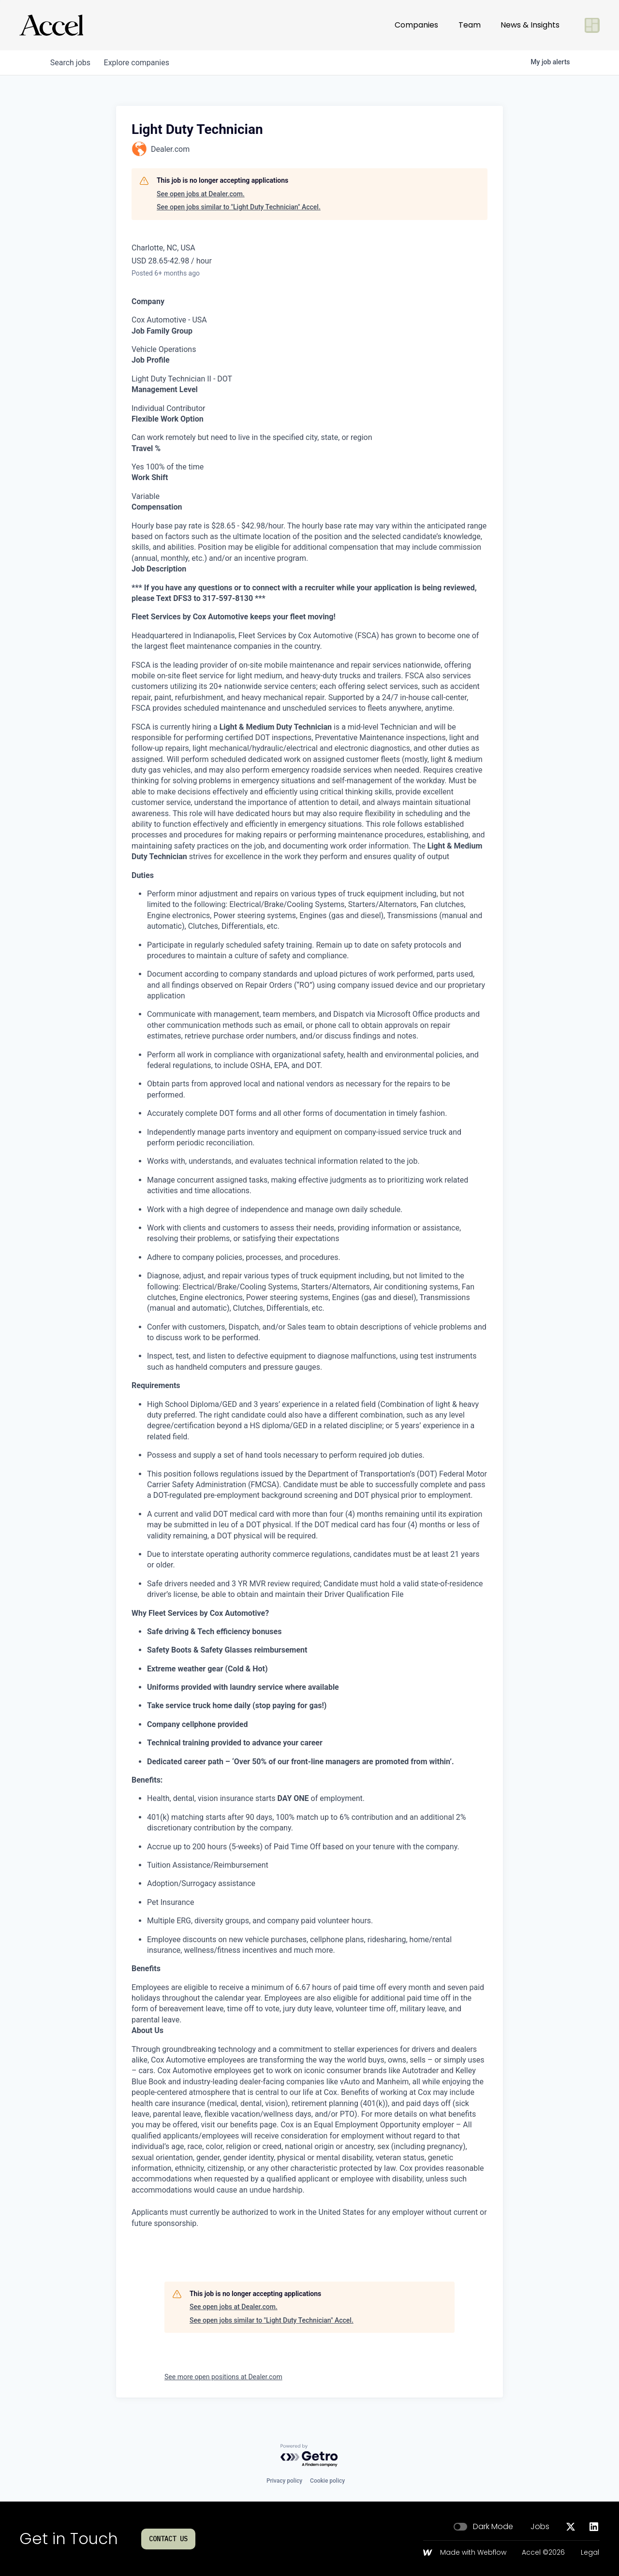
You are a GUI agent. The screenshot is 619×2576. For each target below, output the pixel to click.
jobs (71, 62)
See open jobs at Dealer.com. (201, 194)
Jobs (540, 2527)
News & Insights (530, 24)
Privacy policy (284, 2480)
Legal (590, 2552)
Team (469, 24)
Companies (416, 24)
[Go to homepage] (51, 25)
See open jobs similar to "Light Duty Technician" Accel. (239, 207)
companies (139, 62)
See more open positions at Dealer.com (223, 2377)
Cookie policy (327, 2480)
